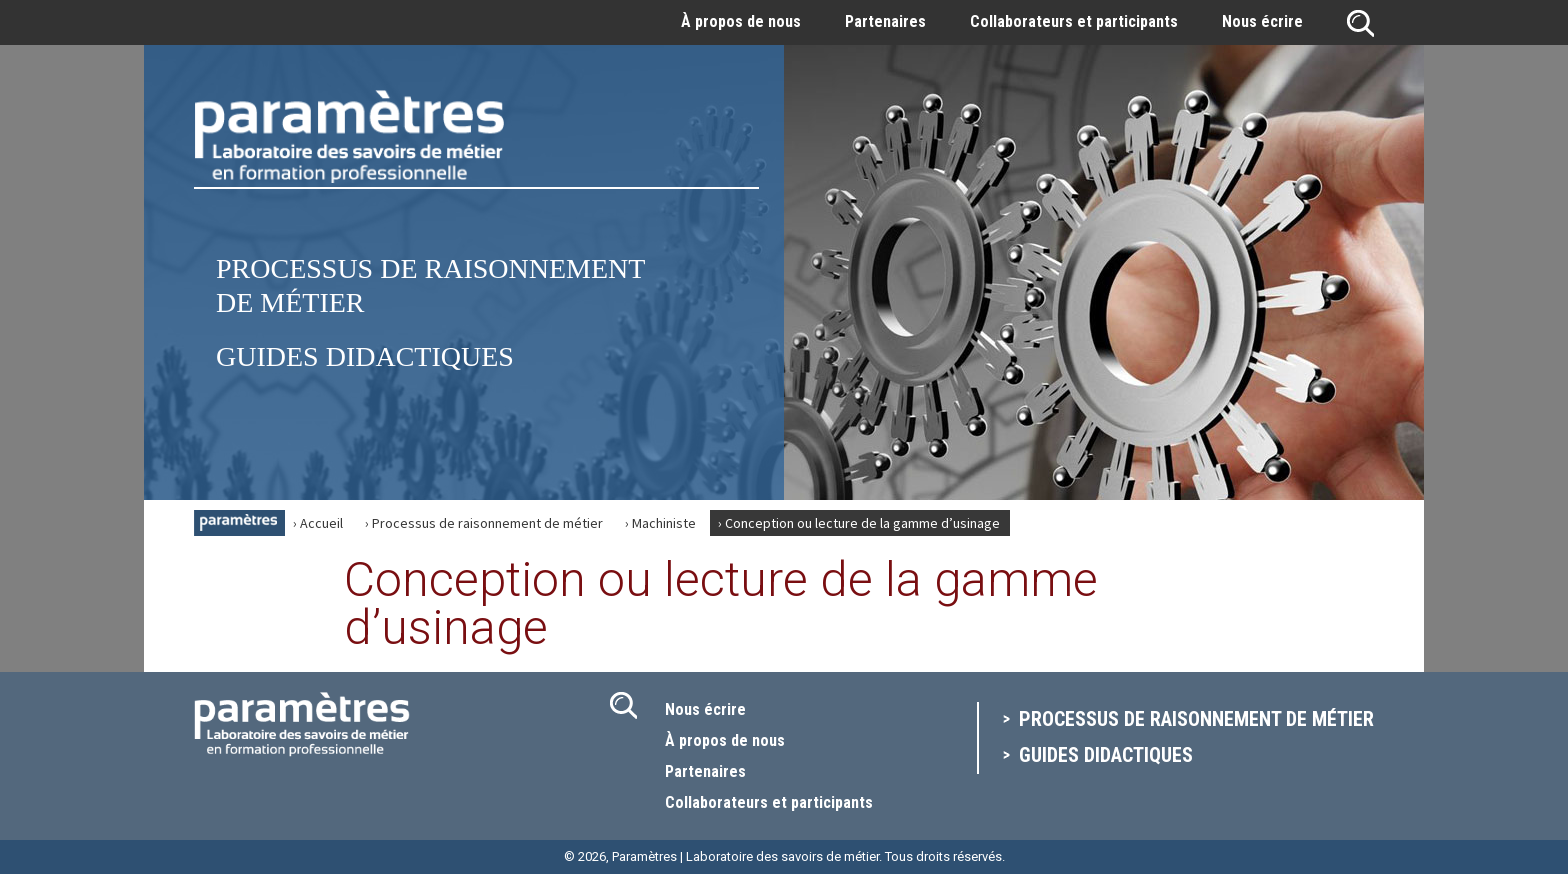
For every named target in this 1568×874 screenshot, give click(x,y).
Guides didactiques (365, 356)
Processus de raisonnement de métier (1196, 719)
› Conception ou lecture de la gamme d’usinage (859, 523)
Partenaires (885, 21)
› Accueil (318, 523)
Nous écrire (1262, 21)
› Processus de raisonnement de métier (484, 523)
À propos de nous (741, 21)
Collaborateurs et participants (1074, 21)
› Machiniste (660, 523)
